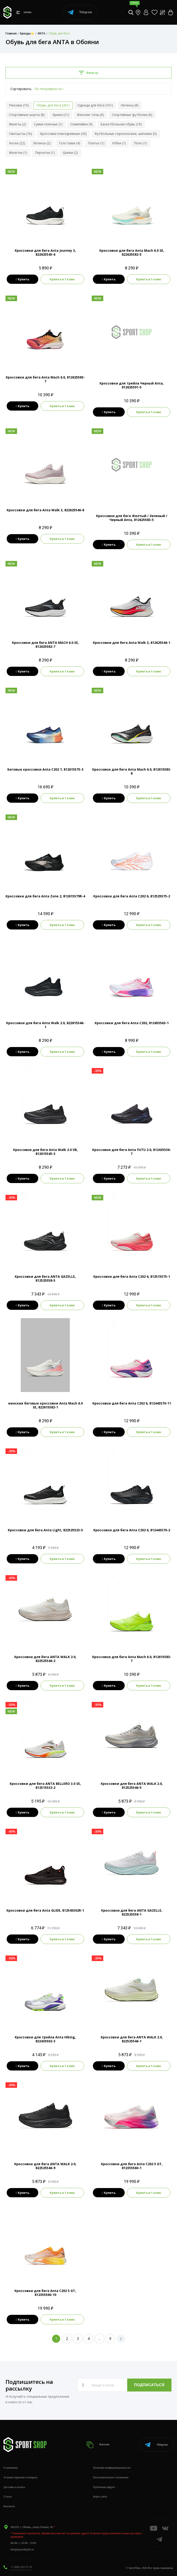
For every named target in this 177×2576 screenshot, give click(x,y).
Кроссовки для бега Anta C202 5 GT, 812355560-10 (45, 2292)
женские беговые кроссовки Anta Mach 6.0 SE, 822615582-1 (45, 1405)
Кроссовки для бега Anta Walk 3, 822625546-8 (45, 510)
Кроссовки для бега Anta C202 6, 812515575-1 (131, 1276)
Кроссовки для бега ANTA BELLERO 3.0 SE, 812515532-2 (45, 1785)
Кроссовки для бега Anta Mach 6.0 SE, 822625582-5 (131, 252)
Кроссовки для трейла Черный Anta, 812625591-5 (132, 385)
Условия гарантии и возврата (20, 2477)
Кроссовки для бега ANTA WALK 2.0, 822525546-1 (132, 2039)
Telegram (80, 12)
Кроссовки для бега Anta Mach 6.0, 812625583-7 (45, 379)
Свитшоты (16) (20, 133)
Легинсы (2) (42, 143)
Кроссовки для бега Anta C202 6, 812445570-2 (131, 1530)
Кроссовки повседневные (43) (63, 133)
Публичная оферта (104, 2487)
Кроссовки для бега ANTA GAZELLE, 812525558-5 (45, 1278)
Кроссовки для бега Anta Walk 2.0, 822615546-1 (45, 1025)
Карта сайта (100, 2496)
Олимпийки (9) (81, 124)
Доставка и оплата (14, 2487)
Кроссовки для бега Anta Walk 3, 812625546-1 (131, 642)
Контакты (9, 2506)
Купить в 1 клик (62, 279)
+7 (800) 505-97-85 (21, 2567)
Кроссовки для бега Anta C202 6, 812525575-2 (131, 896)
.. (99, 2338)
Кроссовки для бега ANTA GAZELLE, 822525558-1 (131, 1912)
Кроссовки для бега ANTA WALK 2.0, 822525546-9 (45, 2166)
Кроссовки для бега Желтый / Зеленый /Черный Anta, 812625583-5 (131, 518)
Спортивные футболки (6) (132, 114)
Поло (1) (140, 143)
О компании (10, 2467)
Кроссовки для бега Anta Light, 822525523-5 (45, 1530)
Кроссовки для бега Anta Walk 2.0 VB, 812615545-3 (45, 1151)
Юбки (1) (119, 143)
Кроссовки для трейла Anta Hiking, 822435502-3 (45, 2039)
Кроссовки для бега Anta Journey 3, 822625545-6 (45, 252)
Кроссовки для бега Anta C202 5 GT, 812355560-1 (131, 2166)
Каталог (98, 2444)
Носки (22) (17, 143)
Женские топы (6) (90, 114)
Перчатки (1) (45, 152)
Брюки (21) (61, 114)
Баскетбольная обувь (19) (121, 124)
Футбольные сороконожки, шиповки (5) (125, 133)
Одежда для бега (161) (95, 105)
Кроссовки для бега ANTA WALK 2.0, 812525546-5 (132, 1785)
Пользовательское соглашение (111, 2477)
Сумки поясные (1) (48, 124)
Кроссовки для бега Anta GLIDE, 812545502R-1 (45, 1910)
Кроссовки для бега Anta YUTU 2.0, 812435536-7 (131, 1151)
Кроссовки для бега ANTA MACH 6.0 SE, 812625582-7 (45, 644)
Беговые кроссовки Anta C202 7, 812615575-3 (45, 769)
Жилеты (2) (17, 124)
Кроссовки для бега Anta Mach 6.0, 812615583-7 (131, 1659)
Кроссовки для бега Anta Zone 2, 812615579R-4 (45, 896)
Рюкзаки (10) (19, 105)
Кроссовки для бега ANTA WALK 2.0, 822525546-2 (45, 1659)
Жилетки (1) (18, 152)
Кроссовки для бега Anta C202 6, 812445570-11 (131, 1403)
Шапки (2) (70, 152)
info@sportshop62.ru (22, 2549)
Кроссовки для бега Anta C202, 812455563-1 (132, 1023)
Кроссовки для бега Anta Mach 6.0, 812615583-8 (131, 771)
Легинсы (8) (130, 105)
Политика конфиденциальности (111, 2467)
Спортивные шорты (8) (27, 114)
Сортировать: (21, 89)
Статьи (7, 2496)
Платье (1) (96, 143)
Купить (22, 279)
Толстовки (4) (69, 143)
